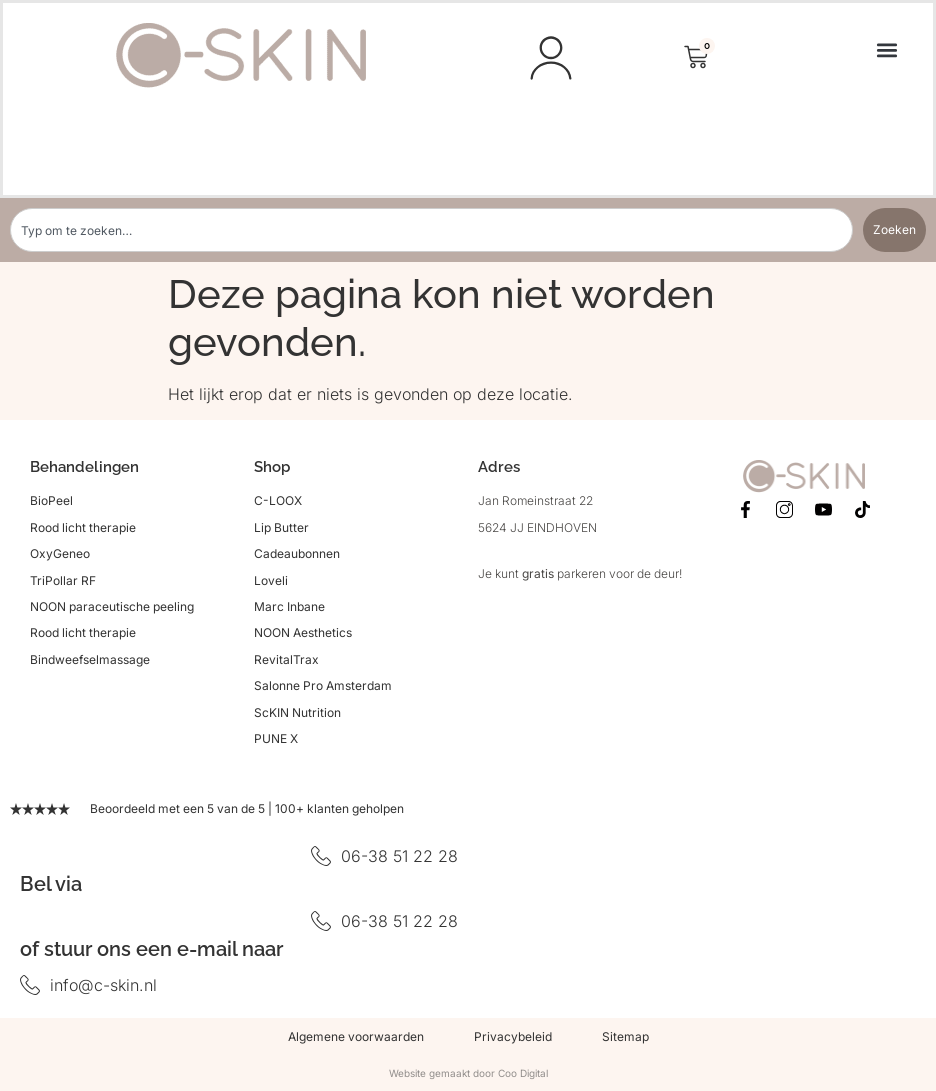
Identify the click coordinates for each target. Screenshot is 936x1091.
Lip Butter (281, 527)
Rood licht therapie (83, 527)
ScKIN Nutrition (297, 712)
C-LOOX (278, 500)
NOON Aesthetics (303, 632)
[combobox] (431, 230)
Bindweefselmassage (90, 659)
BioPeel (51, 500)
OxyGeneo (60, 553)
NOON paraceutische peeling (112, 606)
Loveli (271, 580)
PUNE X (276, 738)
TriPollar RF (63, 580)
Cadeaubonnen (297, 553)
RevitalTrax (286, 659)
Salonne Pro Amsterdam (323, 685)
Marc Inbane (289, 606)
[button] (886, 49)
